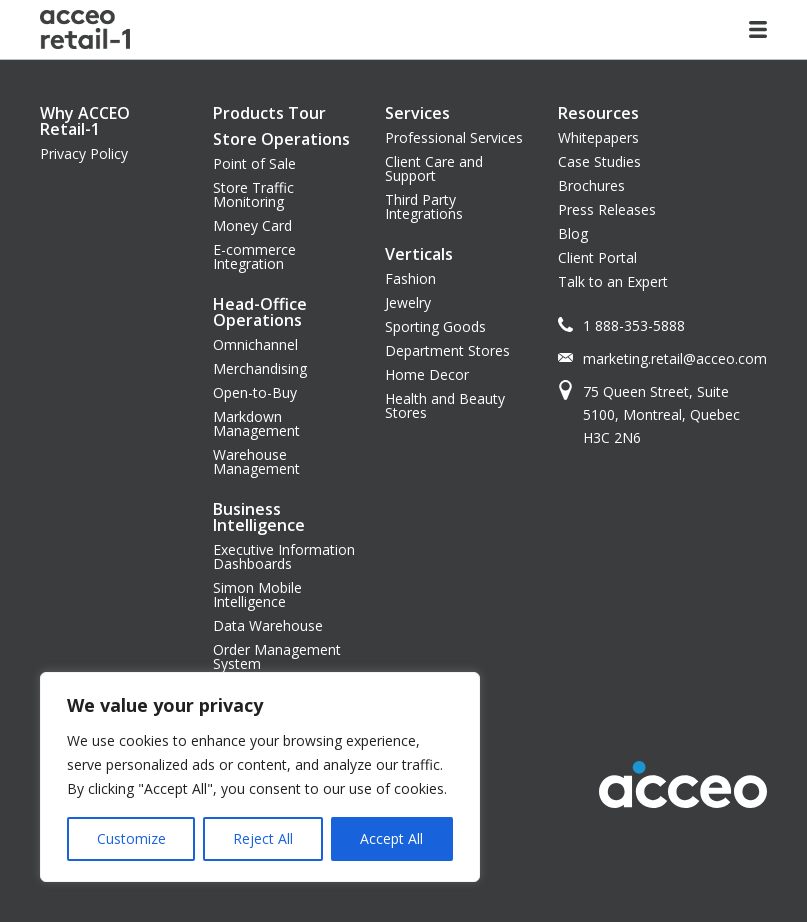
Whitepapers (598, 137)
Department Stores (447, 350)
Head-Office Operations (260, 312)
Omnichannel (255, 344)
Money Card (252, 225)
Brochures (591, 185)
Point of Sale (254, 163)
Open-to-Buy (255, 392)
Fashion (410, 278)
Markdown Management (256, 423)
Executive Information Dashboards (284, 556)
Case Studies (599, 161)
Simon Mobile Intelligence (257, 594)
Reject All (263, 838)
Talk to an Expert (613, 281)
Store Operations (281, 139)
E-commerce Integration (254, 256)
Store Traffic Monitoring (253, 194)
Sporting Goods (435, 326)
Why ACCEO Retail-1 (85, 121)
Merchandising (260, 368)
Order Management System (277, 656)
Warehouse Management (256, 461)
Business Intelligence (259, 517)
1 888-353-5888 (634, 325)
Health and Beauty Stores (445, 405)
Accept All (391, 838)
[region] (260, 777)
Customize (131, 838)
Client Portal (597, 257)
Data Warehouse (268, 625)
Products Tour (269, 113)
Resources (598, 113)
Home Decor (427, 374)
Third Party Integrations (424, 206)
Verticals (419, 254)
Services (417, 113)
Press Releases (607, 209)
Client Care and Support (434, 168)
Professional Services (454, 137)
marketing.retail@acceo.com (675, 358)
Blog (573, 233)
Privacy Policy (84, 153)
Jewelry (408, 302)
